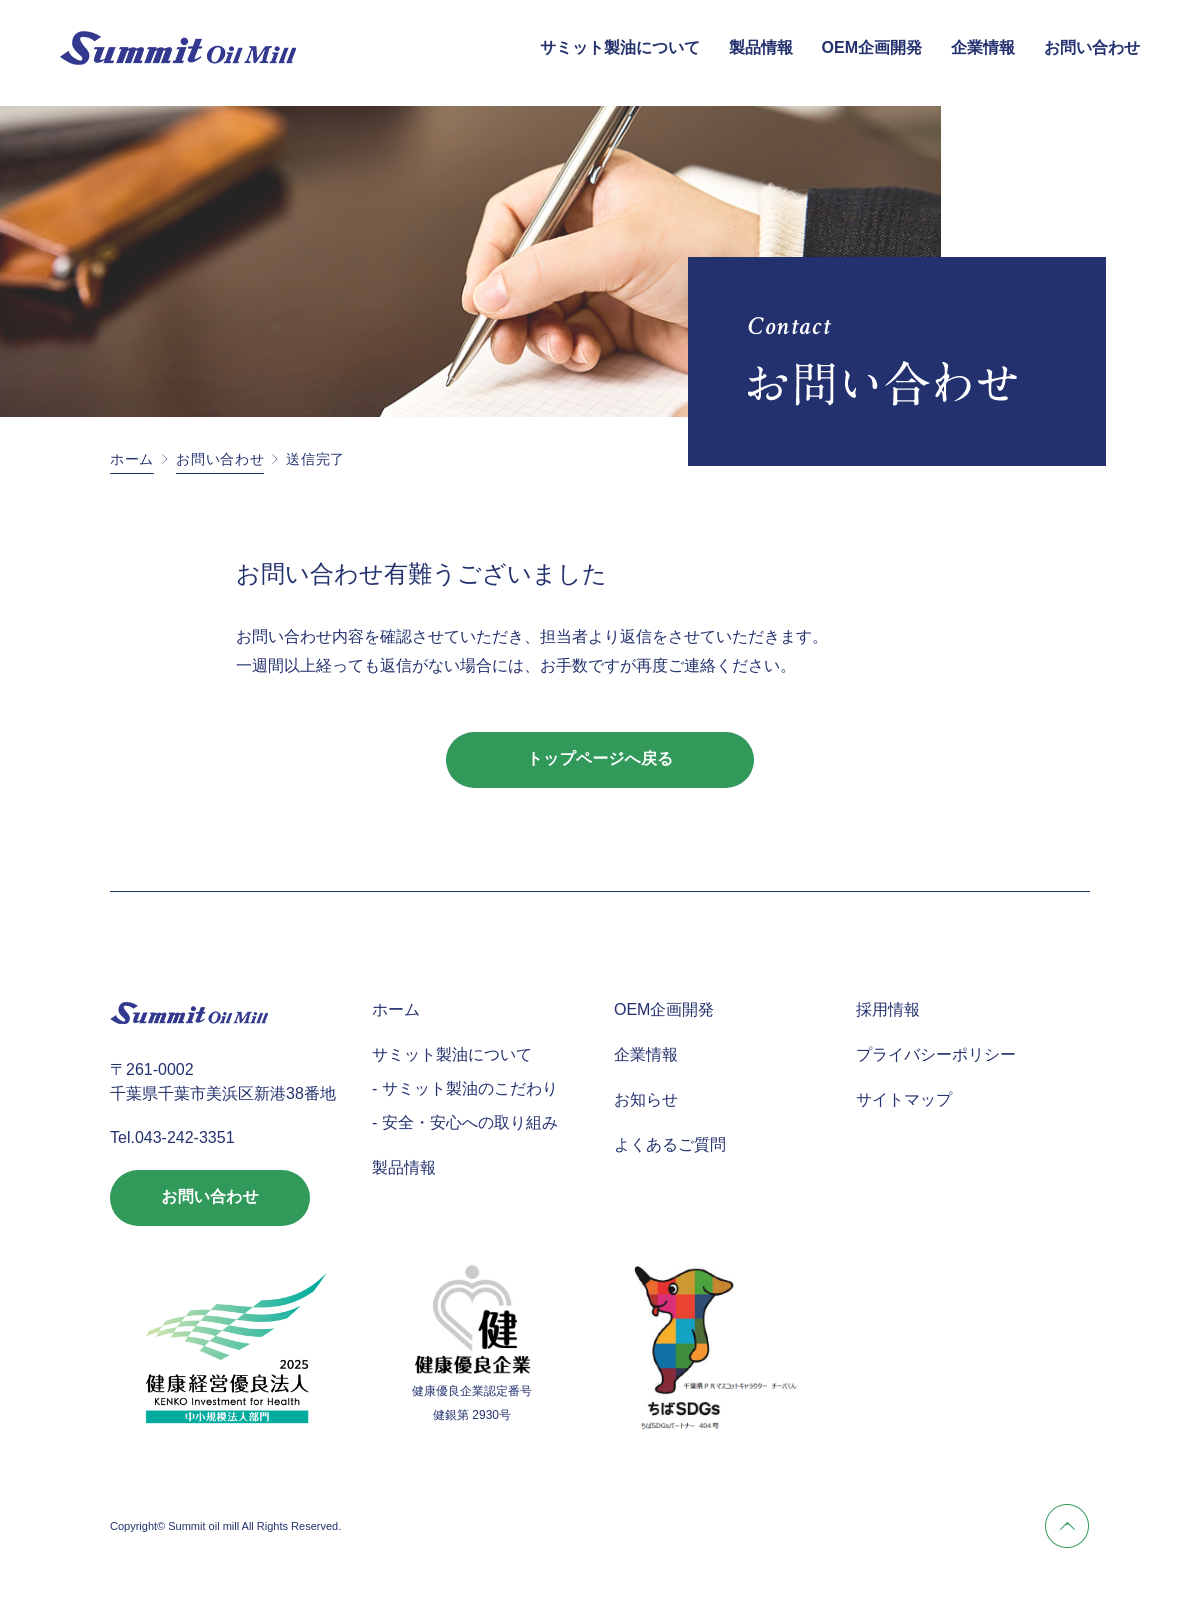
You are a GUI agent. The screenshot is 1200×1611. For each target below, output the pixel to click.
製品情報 (761, 47)
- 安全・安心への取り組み (465, 1122)
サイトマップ (904, 1099)
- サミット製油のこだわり (465, 1088)
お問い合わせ (1092, 47)
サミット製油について (620, 47)
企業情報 (983, 47)
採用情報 (888, 1009)
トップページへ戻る (600, 759)
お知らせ (646, 1099)
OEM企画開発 (872, 47)
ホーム (132, 459)
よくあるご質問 (670, 1144)
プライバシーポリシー (936, 1054)
